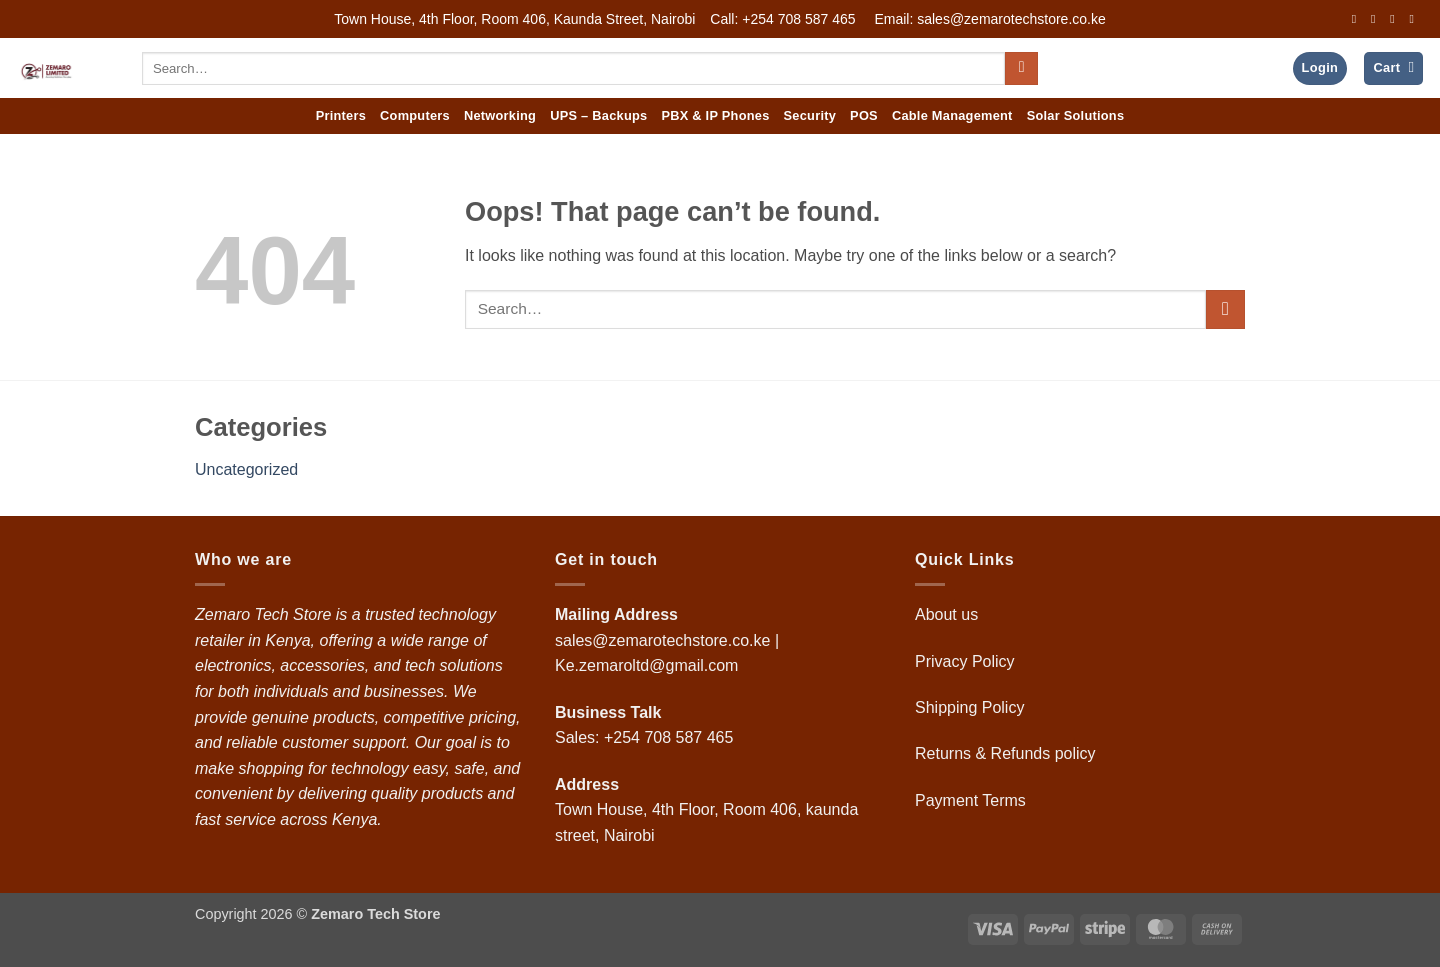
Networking (500, 115)
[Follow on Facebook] (1358, 19)
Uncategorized (246, 469)
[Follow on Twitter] (1396, 19)
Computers (415, 115)
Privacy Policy (965, 661)
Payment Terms (972, 800)
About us (949, 614)
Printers (341, 115)
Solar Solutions (1076, 115)
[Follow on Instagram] (1377, 19)
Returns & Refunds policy (1005, 753)
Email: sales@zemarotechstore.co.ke (989, 19)
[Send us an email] (1415, 19)
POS (864, 115)
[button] (1320, 68)
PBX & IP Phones (715, 115)
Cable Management (952, 115)
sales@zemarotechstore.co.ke (662, 640)
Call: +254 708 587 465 (782, 19)
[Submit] (1021, 69)
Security (810, 115)
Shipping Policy (972, 707)
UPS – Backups (598, 115)
